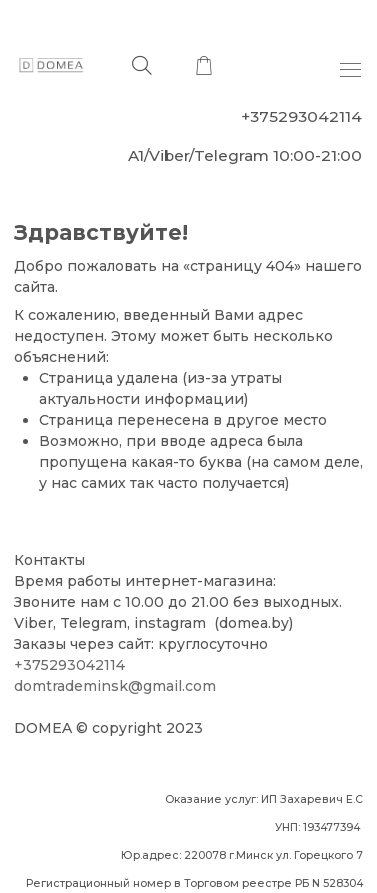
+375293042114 (69, 665)
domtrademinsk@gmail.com (115, 686)
